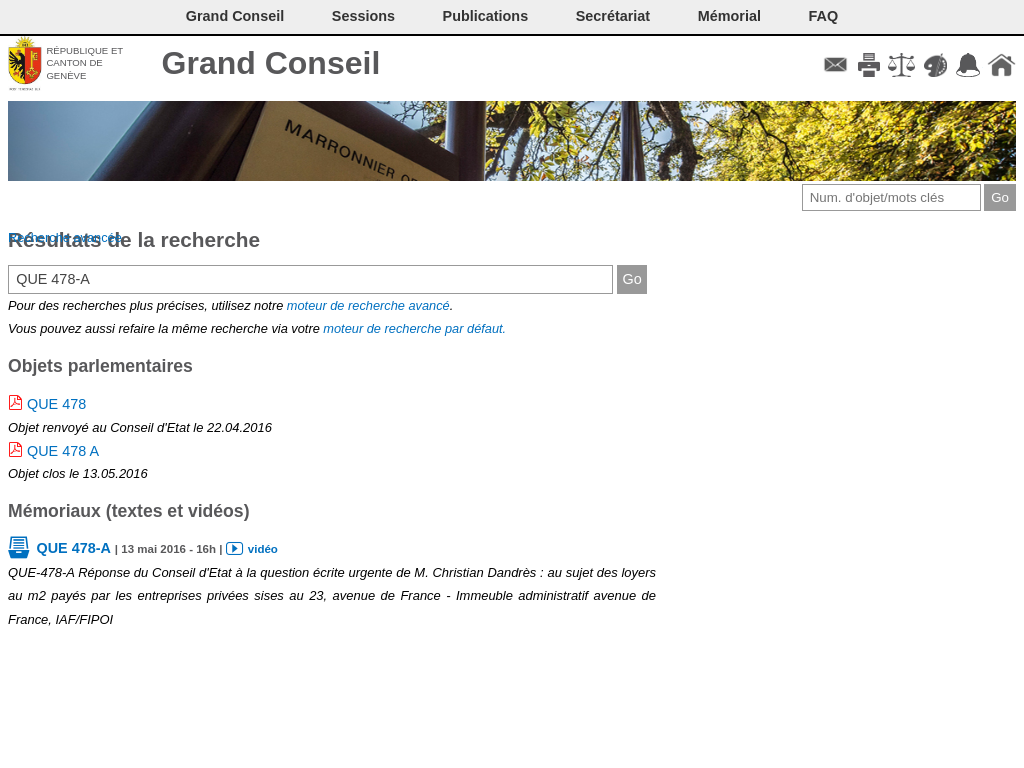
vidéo (263, 549)
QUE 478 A (63, 451)
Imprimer (868, 65)
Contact (835, 65)
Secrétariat (613, 16)
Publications (486, 16)
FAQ (824, 16)
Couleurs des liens (935, 65)
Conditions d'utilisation (901, 65)
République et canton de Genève (84, 63)
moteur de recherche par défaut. (414, 328)
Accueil (1001, 65)
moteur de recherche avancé (368, 305)
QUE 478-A (73, 548)
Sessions (363, 16)
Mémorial (729, 16)
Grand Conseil (271, 63)
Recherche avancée (65, 237)
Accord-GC (968, 65)
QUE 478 (56, 404)
